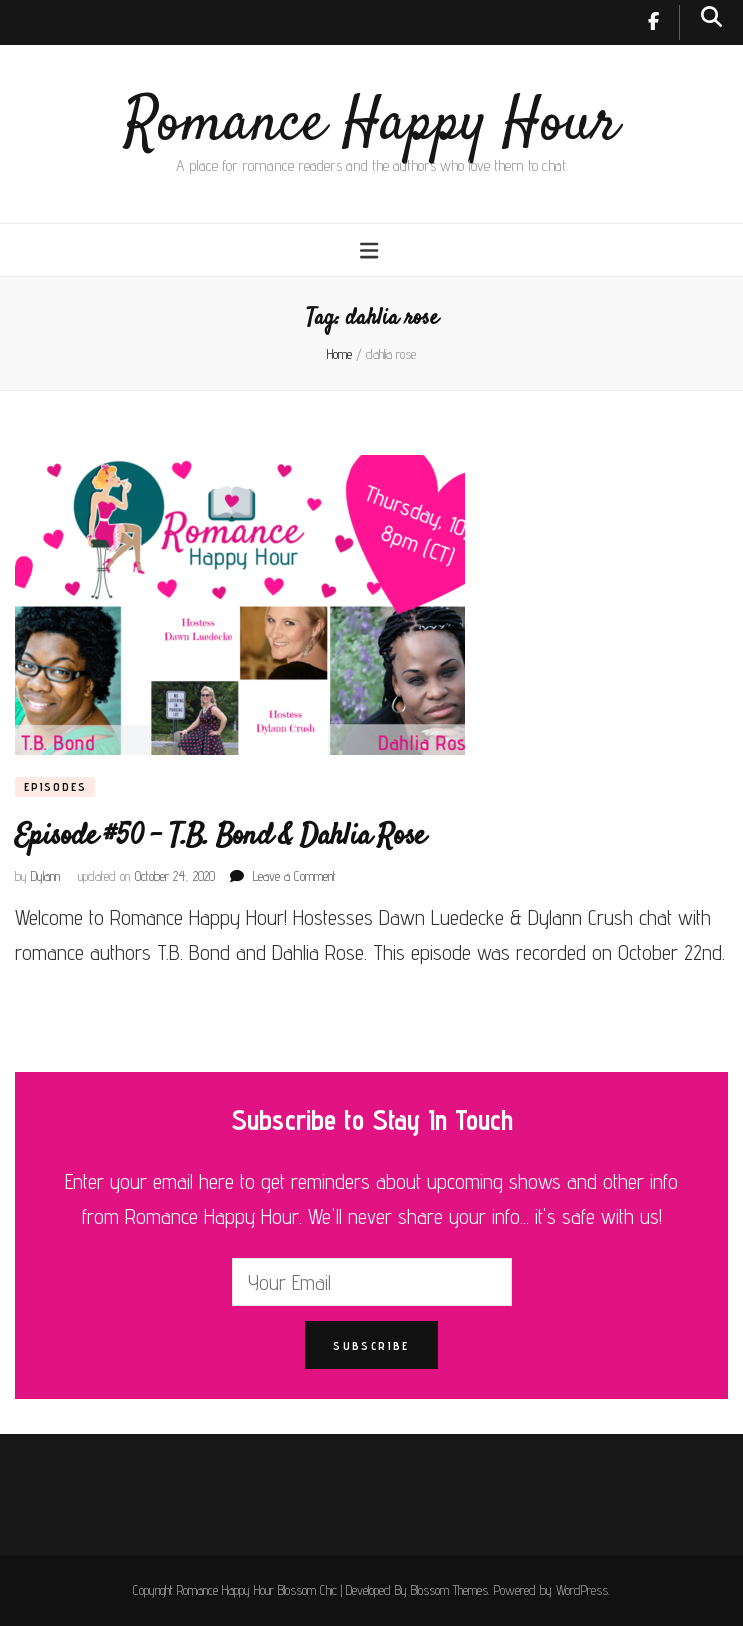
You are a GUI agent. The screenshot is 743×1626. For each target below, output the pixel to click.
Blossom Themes (449, 1590)
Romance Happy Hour (371, 124)
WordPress (582, 1590)
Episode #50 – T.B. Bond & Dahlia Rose (220, 836)
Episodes (55, 786)
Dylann (45, 876)
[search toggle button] (711, 16)
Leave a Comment (294, 876)
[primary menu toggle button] (371, 250)
